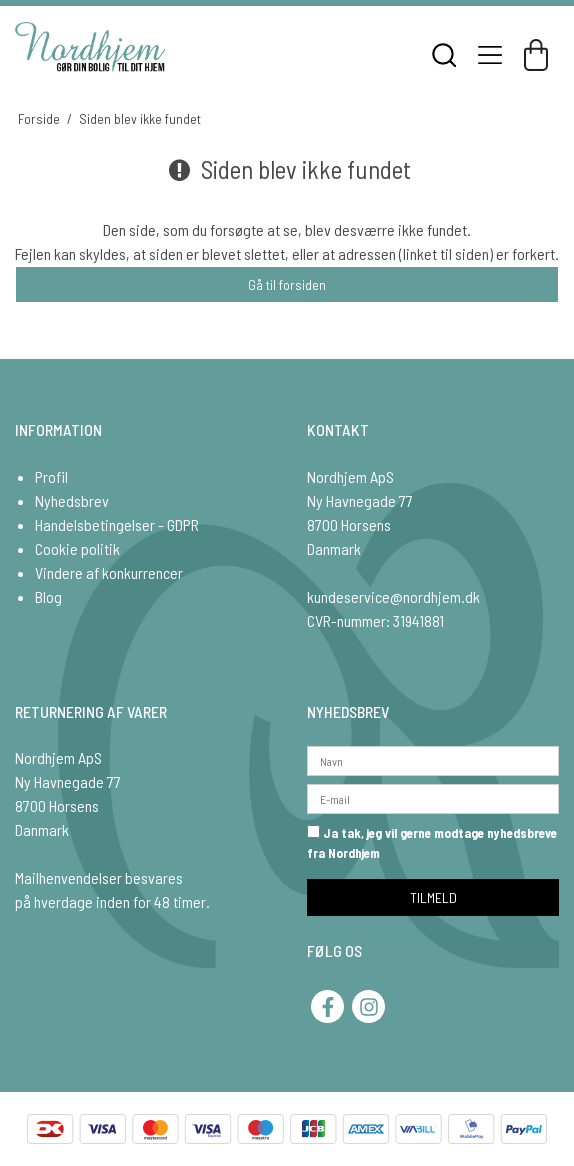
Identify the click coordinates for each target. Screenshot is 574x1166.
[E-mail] (433, 797)
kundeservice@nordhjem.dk (393, 596)
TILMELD (433, 897)
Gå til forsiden (287, 284)
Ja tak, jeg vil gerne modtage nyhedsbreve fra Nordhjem (432, 843)
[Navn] (433, 759)
